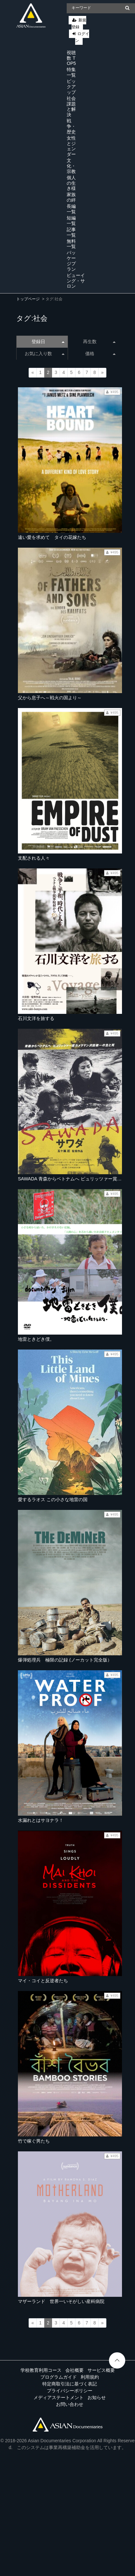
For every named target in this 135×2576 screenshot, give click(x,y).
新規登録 (79, 23)
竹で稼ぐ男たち (34, 2141)
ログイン (82, 37)
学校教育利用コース (40, 2370)
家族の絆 (71, 197)
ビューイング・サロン (76, 281)
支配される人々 (34, 858)
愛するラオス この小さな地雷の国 (53, 1499)
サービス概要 (101, 2370)
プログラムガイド (58, 2377)
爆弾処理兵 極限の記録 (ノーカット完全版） (65, 1659)
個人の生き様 (71, 183)
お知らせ (97, 2397)
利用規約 (90, 2377)
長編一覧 (71, 209)
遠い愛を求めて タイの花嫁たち (52, 537)
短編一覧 (71, 220)
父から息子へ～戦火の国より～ (50, 697)
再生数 (99, 341)
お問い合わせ (69, 2404)
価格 (100, 353)
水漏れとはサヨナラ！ (40, 1820)
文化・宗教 (71, 166)
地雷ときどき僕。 (36, 1339)
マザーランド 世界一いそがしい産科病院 (61, 2301)
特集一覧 (71, 72)
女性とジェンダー (71, 146)
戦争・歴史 (71, 126)
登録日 (48, 341)
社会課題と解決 (71, 106)
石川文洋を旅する (36, 1018)
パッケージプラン (71, 260)
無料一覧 (71, 244)
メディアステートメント (59, 2397)
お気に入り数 (44, 353)
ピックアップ (71, 87)
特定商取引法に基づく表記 (69, 2383)
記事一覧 (71, 232)
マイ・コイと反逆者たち (43, 1980)
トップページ (28, 299)
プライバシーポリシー (69, 2390)
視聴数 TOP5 (71, 58)
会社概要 (74, 2370)
